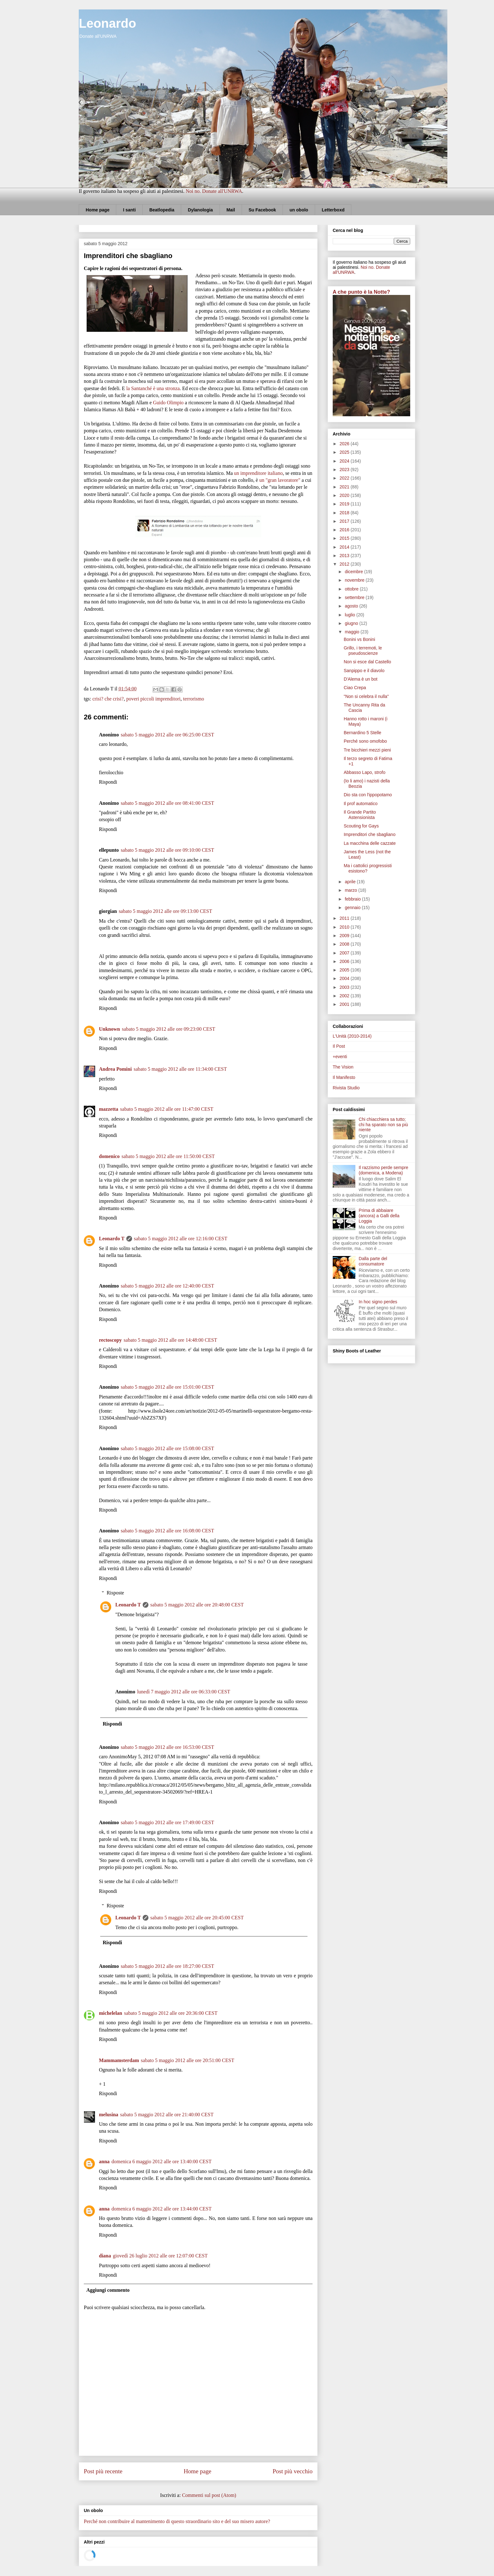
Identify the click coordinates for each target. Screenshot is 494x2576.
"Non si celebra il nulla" (366, 696)
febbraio (353, 899)
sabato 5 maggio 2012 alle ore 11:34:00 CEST (180, 1069)
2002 (345, 995)
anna (104, 2161)
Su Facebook (262, 209)
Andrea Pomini (115, 1069)
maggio (352, 631)
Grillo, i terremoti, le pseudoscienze (363, 650)
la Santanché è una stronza (153, 388)
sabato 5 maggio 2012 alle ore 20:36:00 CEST (170, 2013)
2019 (345, 503)
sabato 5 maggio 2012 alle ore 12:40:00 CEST (167, 1285)
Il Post (339, 1046)
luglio (350, 614)
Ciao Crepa (355, 687)
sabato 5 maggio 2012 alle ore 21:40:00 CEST (166, 2114)
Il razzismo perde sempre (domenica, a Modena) (383, 1170)
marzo (351, 890)
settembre (355, 597)
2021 (345, 486)
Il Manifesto (344, 1077)
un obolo (299, 209)
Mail (231, 209)
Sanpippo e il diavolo (364, 670)
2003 (345, 987)
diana (105, 2255)
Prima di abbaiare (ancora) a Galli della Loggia (379, 1216)
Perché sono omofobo (365, 741)
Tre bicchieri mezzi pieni (367, 749)
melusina (108, 2114)
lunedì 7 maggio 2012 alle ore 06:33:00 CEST (183, 1691)
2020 (345, 495)
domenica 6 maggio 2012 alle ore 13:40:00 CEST (162, 2161)
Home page (97, 209)
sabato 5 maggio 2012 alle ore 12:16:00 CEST (180, 1238)
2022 (345, 478)
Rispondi (108, 782)
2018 (345, 512)
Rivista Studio (346, 1087)
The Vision (343, 1066)
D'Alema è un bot (360, 679)
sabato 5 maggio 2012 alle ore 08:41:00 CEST (167, 803)
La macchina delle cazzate (370, 843)
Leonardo (107, 23)
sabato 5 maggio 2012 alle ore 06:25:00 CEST (167, 734)
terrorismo (193, 698)
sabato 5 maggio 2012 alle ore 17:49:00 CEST (167, 1822)
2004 (345, 978)
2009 (345, 935)
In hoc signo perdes (378, 1301)
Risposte (115, 1592)
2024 (345, 461)
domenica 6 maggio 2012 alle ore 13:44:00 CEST (162, 2208)
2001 (345, 1004)
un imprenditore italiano (258, 473)
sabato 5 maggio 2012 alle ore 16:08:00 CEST (167, 1530)
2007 (345, 952)
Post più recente (103, 2471)
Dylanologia (200, 209)
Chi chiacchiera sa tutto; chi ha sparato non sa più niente (383, 1124)
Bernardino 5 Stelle (362, 732)
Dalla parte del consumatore (373, 1261)
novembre (355, 580)
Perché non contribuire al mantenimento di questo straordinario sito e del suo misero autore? (177, 2521)
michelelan (110, 2013)
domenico (109, 1156)
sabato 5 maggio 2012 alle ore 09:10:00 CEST (167, 850)
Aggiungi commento (107, 2290)
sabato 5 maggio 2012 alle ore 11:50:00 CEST (168, 1156)
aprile (351, 881)
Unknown (109, 1029)
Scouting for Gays (361, 825)
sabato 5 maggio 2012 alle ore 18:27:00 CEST (167, 1966)
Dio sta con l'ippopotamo (368, 794)
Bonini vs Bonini (359, 639)
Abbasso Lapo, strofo (364, 772)
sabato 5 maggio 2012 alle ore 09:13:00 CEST (165, 911)
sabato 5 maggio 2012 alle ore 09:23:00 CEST (168, 1029)
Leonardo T (111, 1238)
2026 (345, 443)
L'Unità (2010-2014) (352, 1036)
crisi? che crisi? (108, 698)
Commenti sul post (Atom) (209, 2495)
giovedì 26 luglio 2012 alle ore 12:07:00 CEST (160, 2255)
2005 (345, 969)
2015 (345, 538)
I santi (129, 209)
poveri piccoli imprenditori (153, 698)
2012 (345, 564)
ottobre (352, 588)
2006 (345, 961)
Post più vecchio (293, 2471)
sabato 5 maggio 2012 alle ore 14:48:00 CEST (170, 1340)
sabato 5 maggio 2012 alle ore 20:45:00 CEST (197, 1917)
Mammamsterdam (119, 2060)
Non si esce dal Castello (367, 661)
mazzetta (108, 1109)
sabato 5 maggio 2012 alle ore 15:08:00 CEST (167, 1448)
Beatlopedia (161, 209)
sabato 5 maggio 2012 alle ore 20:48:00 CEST (197, 1604)
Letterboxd (333, 209)
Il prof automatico (360, 803)
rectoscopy (110, 1340)
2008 (345, 944)
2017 (345, 521)
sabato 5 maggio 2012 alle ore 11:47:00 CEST (166, 1109)
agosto (352, 605)
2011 (345, 918)
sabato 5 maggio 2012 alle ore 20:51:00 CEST (187, 2060)
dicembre (354, 571)
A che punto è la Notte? (361, 292)
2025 (345, 452)
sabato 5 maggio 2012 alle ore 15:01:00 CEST (167, 1387)
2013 (345, 555)
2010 (345, 927)
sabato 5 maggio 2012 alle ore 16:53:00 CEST (167, 1747)
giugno (352, 623)
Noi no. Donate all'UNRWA (214, 191)
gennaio (353, 907)
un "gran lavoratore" (279, 480)
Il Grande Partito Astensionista (360, 815)
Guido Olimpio (168, 402)
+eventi (340, 1056)
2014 (345, 547)
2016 (345, 529)
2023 (345, 469)
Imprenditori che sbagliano (369, 834)
